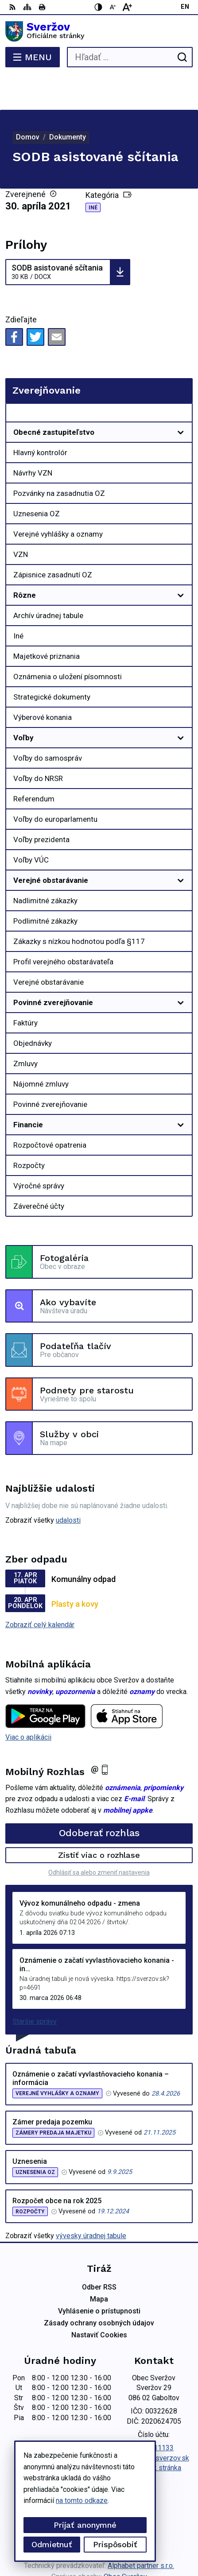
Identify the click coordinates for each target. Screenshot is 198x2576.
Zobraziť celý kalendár (39, 1589)
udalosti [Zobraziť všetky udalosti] (68, 1485)
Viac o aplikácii (28, 1702)
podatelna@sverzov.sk (154, 2422)
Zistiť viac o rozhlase (99, 1819)
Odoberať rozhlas (99, 1797)
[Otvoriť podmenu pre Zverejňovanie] (180, 379)
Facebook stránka (153, 2432)
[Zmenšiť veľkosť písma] (113, 7)
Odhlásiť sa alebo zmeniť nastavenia (99, 1836)
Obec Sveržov (125, 2541)
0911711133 (154, 2412)
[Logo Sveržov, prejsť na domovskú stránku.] (99, 31)
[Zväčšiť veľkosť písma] (127, 7)
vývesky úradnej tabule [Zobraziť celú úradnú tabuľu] (91, 2200)
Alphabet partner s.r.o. (141, 2530)
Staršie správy (34, 1986)
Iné (93, 172)
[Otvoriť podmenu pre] (180, 397)
